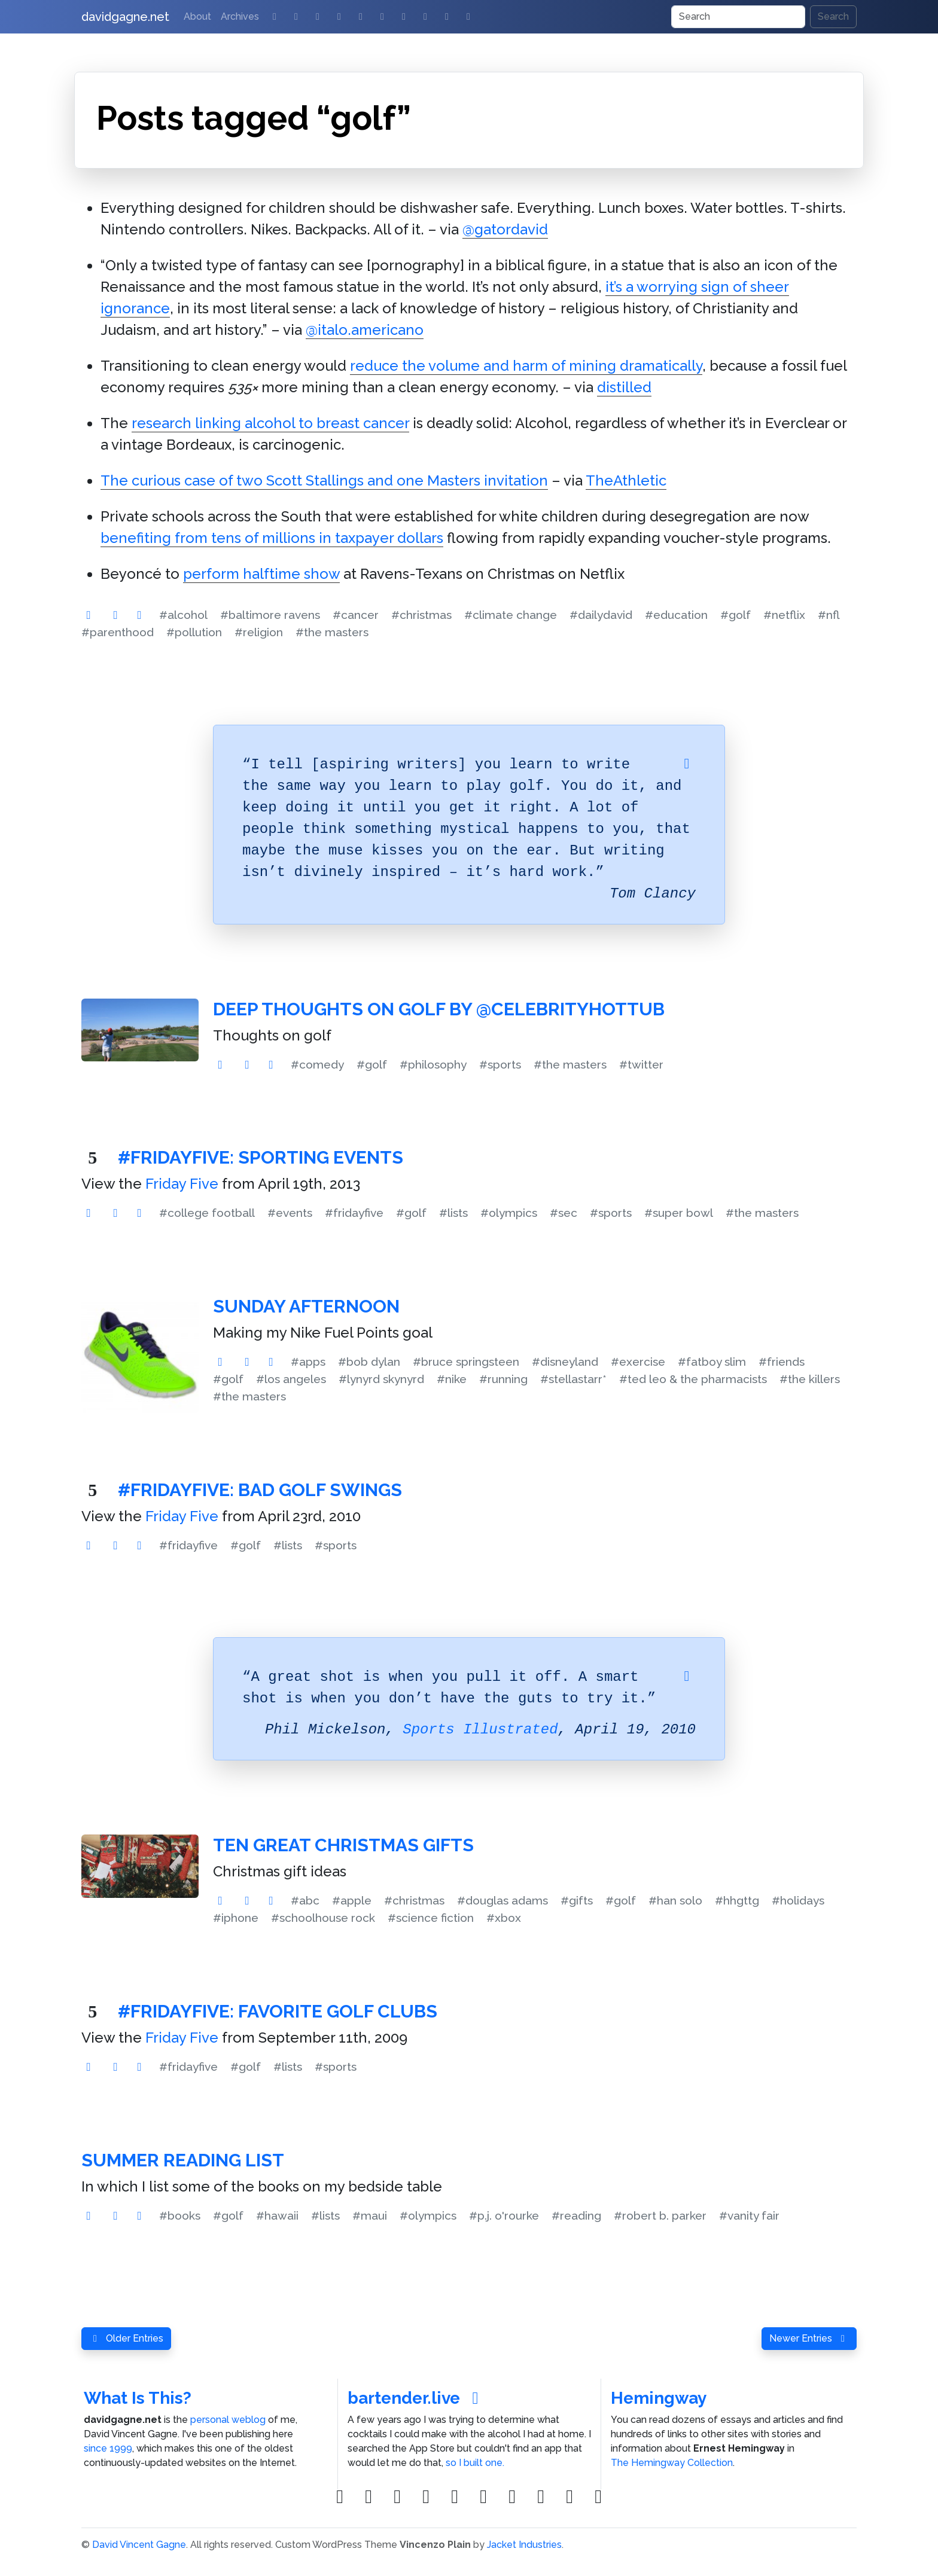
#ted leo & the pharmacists (693, 1378)
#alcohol (183, 614)
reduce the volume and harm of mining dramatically (526, 365)
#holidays (798, 1900)
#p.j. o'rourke (504, 2215)
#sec (563, 1212)
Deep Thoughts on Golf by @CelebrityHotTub (439, 1009)
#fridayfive (354, 1212)
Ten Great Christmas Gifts (343, 1845)
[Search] (738, 16)
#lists (453, 1212)
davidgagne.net (125, 17)
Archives (240, 16)
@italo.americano (365, 329)
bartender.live (417, 2398)
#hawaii (277, 2215)
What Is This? (137, 2398)
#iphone (235, 1917)
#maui (369, 2215)
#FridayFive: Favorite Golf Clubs (277, 2011)
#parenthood (117, 632)
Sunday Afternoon (306, 1306)
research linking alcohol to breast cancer (270, 423)
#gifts (577, 1900)
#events (289, 1212)
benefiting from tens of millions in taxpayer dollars (271, 538)
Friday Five (181, 1183)
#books (179, 2215)
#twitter (641, 1064)
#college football (207, 1212)
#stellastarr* (573, 1378)
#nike (452, 1378)
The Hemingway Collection (672, 2462)
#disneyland (565, 1361)
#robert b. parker (660, 2215)
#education (676, 614)
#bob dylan (369, 1361)
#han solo (675, 1900)
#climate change (510, 614)
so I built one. (475, 2462)
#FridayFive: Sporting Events (260, 1157)
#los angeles (291, 1378)
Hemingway (658, 2398)
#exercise (638, 1361)
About (197, 16)
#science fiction (431, 1917)
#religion (258, 632)
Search (833, 16)
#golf (735, 614)
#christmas (421, 614)
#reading (576, 2215)
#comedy (317, 1064)
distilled (624, 387)
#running (503, 1378)
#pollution (194, 632)
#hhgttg (737, 1900)
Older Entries (126, 2338)
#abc (305, 1900)
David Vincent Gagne (139, 2544)
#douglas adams (502, 1900)
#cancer (356, 614)
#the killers (809, 1378)
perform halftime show (261, 573)
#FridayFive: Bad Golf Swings (260, 1489)
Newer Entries (809, 2338)
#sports (500, 1064)
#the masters (332, 632)
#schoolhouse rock (323, 1917)
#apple (351, 1900)
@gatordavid (505, 229)
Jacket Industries (524, 2544)
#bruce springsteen (466, 1361)
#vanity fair (749, 2215)
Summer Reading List (182, 2160)
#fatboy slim (712, 1361)
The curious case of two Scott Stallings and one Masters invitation (324, 480)
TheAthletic (626, 480)
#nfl (829, 614)
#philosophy (433, 1064)
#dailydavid (601, 614)
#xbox (503, 1917)
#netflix (784, 614)
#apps (308, 1361)
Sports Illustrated (480, 1730)
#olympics (508, 1212)
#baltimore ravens (270, 614)
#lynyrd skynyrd (381, 1378)
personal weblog (228, 2419)
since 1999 (108, 2448)
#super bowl (678, 1212)
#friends (782, 1361)
